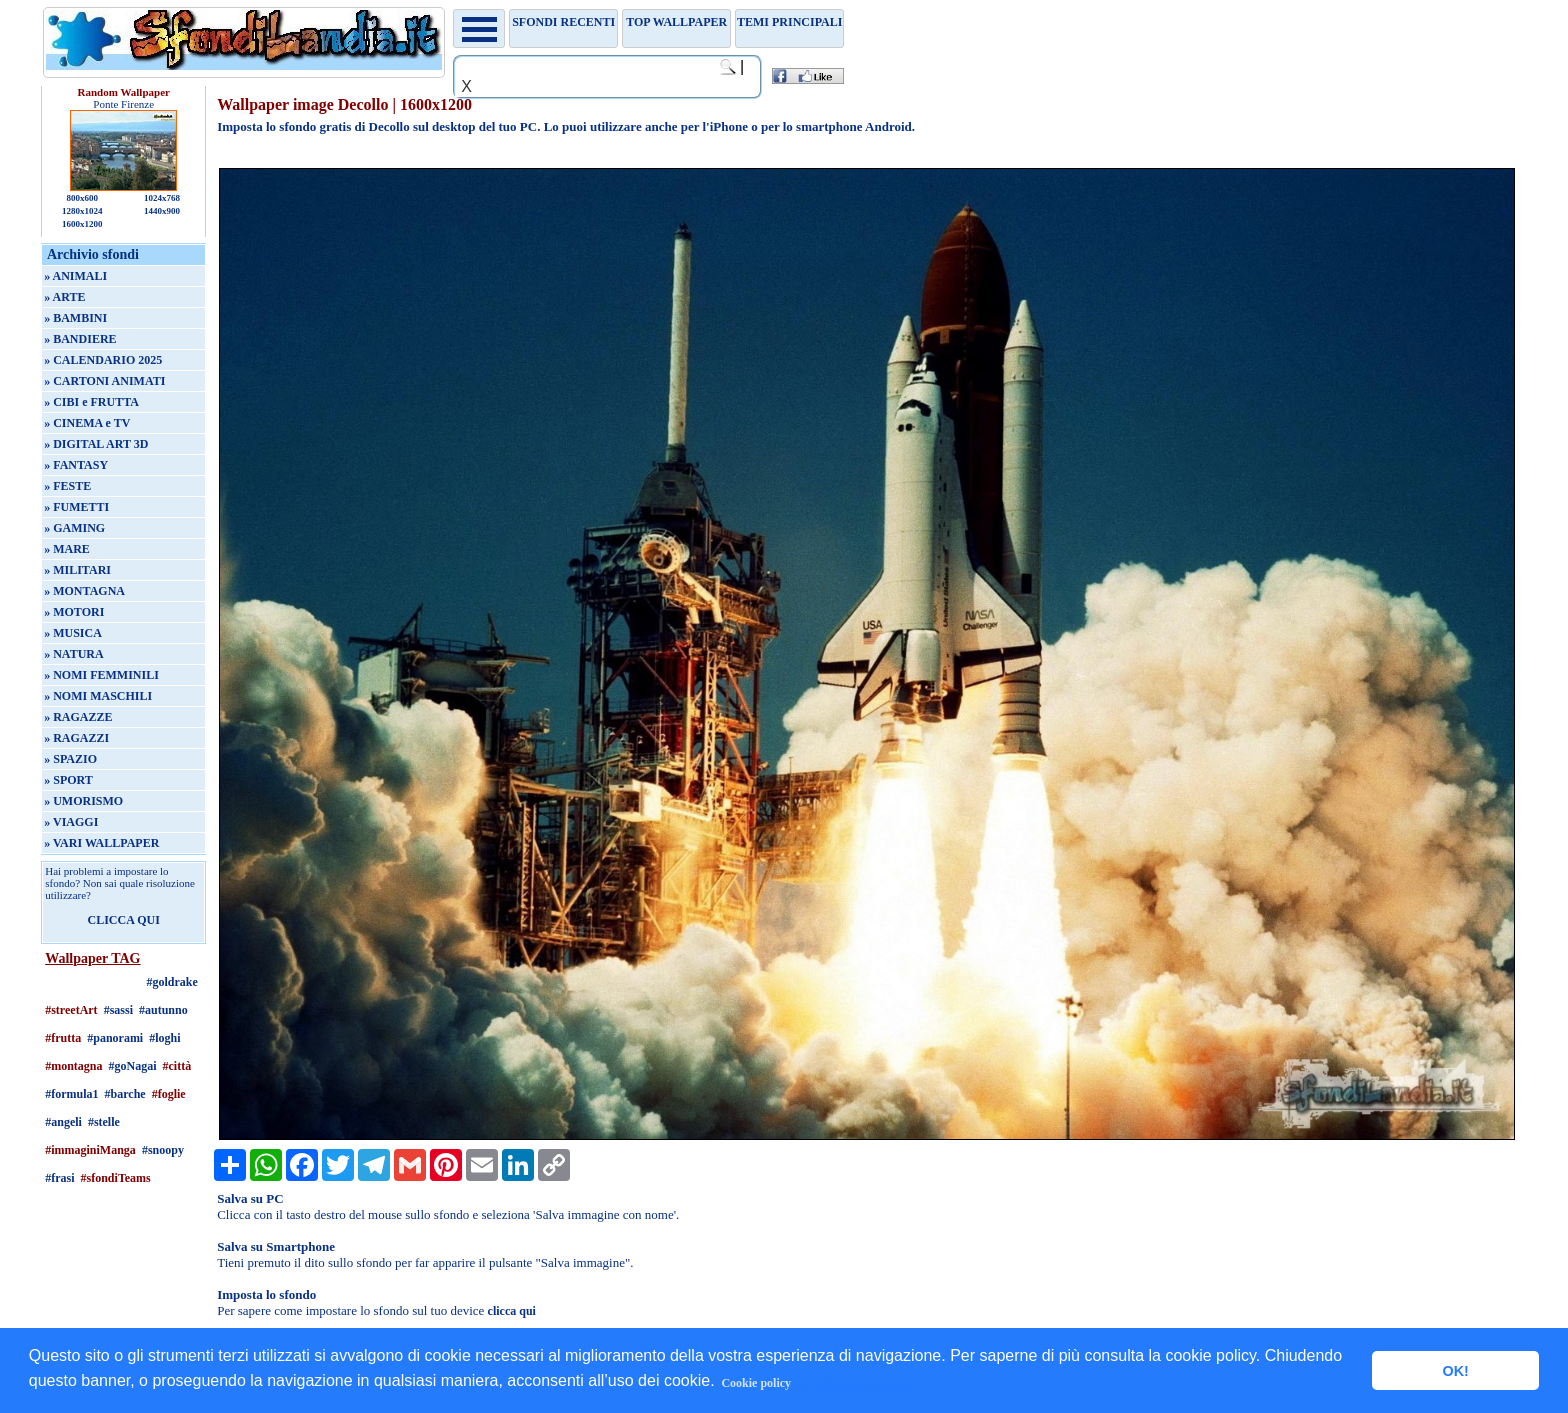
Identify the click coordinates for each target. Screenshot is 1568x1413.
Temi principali (789, 22)
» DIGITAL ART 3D (96, 444)
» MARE (67, 549)
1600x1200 (82, 224)
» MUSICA (73, 633)
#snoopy (163, 1150)
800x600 (82, 198)
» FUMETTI (76, 507)
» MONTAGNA (84, 591)
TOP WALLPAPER (676, 22)
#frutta (63, 1038)
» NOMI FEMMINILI (101, 675)
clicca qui (512, 1311)
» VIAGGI (71, 822)
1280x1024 (82, 211)
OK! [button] (1455, 1371)
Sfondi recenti (563, 22)
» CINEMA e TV (87, 423)
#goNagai (133, 1066)
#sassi (118, 1010)
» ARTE (64, 297)
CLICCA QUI (124, 920)
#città (177, 1066)
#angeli (63, 1122)
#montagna (73, 1066)
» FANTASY (76, 465)
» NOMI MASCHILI (98, 696)
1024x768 (162, 198)
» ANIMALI (75, 276)
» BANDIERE (80, 339)
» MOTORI (74, 612)
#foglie (169, 1094)
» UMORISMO (83, 801)
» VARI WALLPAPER (101, 843)
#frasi (59, 1178)
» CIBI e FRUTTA (91, 402)
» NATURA (73, 654)
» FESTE (67, 486)
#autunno (163, 1010)
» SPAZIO (70, 759)
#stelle (104, 1122)
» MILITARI (77, 570)
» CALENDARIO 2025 (103, 360)
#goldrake (172, 982)
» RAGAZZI (76, 738)
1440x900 (162, 211)
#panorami (115, 1038)
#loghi (164, 1038)
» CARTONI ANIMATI (104, 381)
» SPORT (68, 780)
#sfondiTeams (116, 1178)
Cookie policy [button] (756, 1383)
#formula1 (71, 1094)
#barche (125, 1094)
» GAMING (74, 528)
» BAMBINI (75, 318)
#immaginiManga (90, 1150)
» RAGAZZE (78, 717)
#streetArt (71, 1010)
